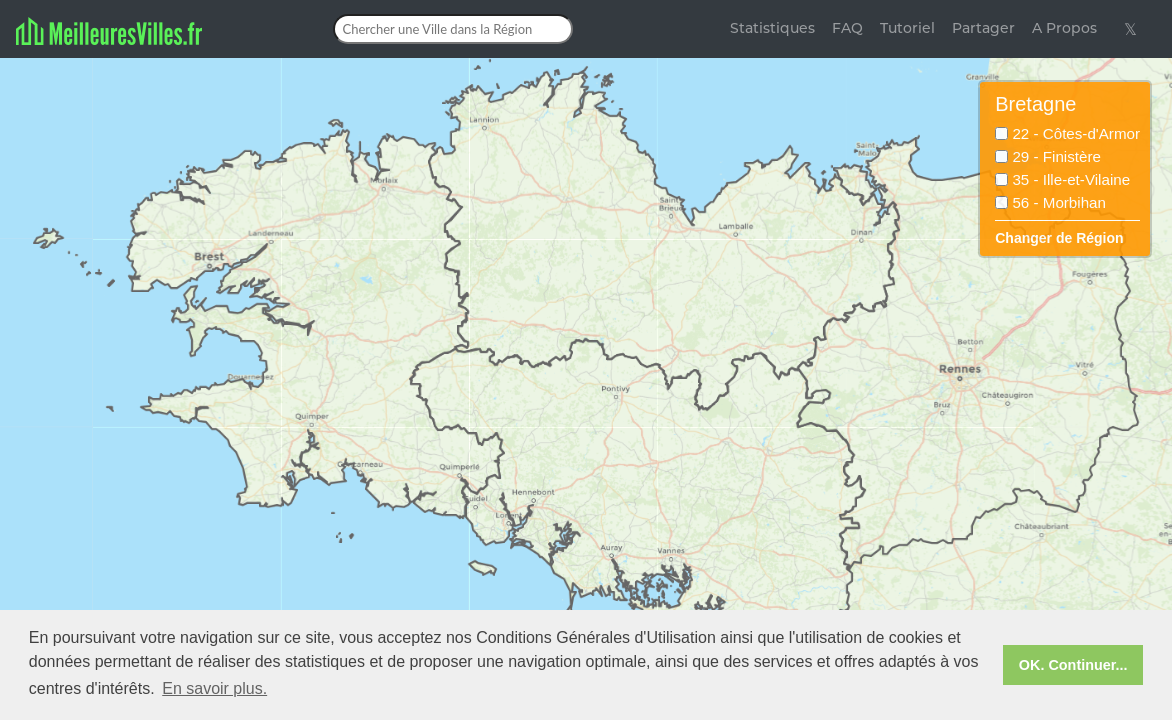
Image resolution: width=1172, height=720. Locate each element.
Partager (983, 28)
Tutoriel (907, 28)
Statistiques (772, 28)
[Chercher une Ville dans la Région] (453, 29)
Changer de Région (1059, 238)
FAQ (847, 28)
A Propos (1064, 28)
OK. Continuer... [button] (1073, 665)
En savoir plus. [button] (214, 688)
